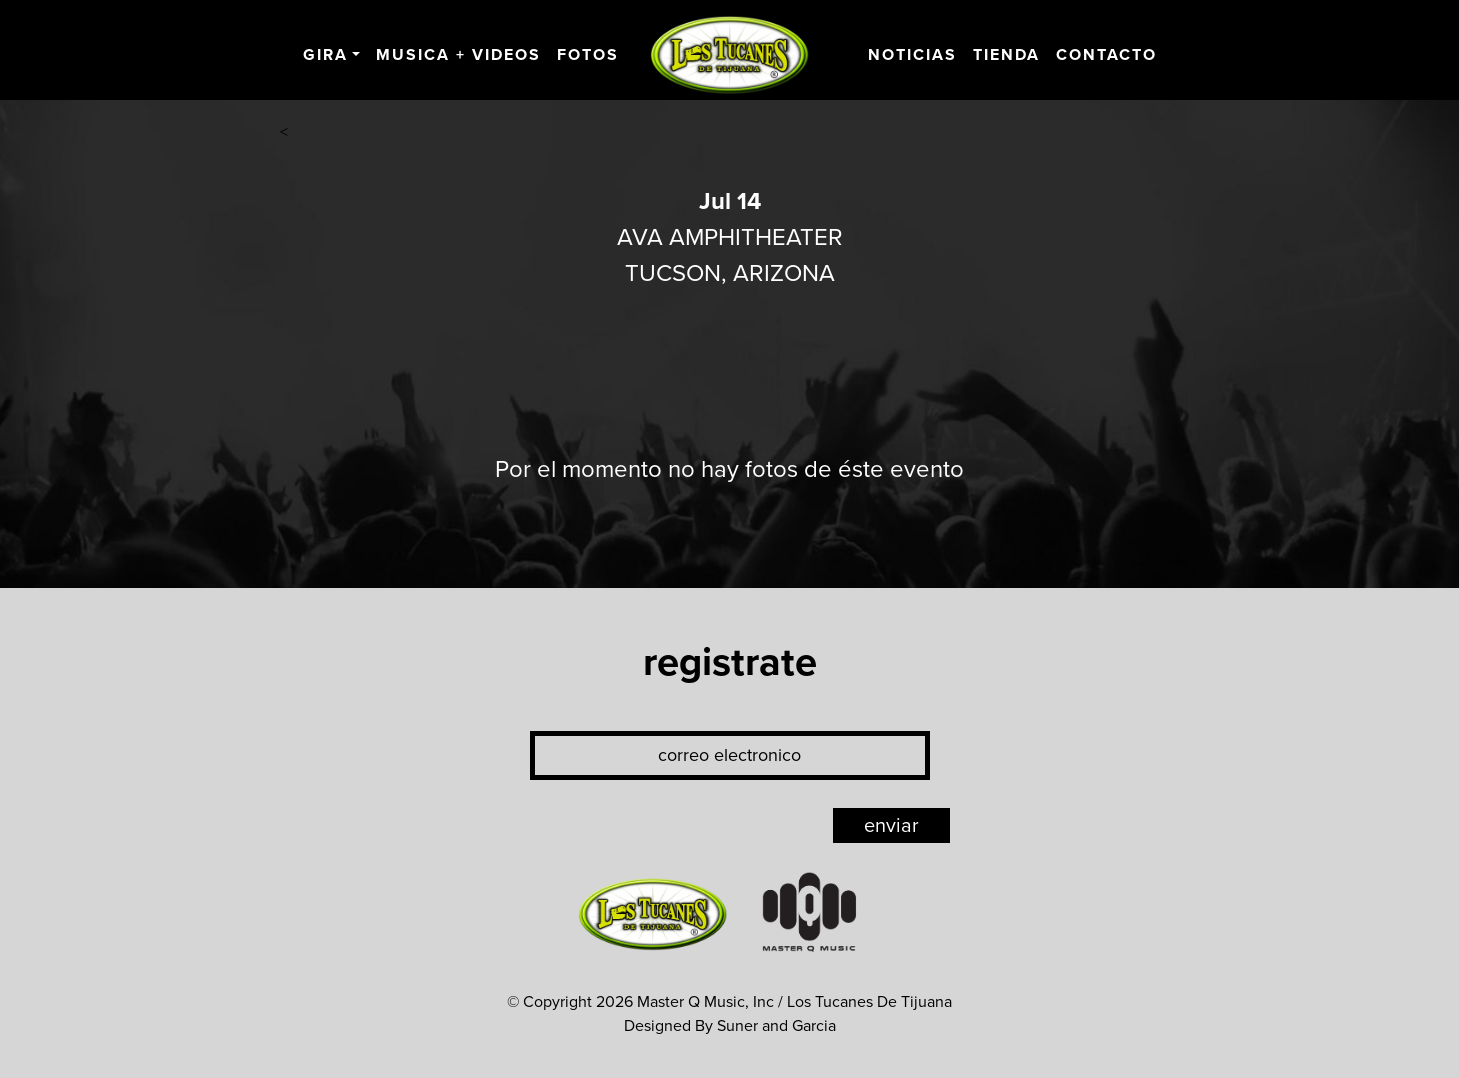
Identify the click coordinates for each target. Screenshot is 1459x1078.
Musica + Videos (458, 55)
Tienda (1006, 55)
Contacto (1106, 55)
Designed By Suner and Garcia (730, 1026)
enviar (891, 826)
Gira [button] (325, 55)
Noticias (912, 55)
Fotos (588, 55)
